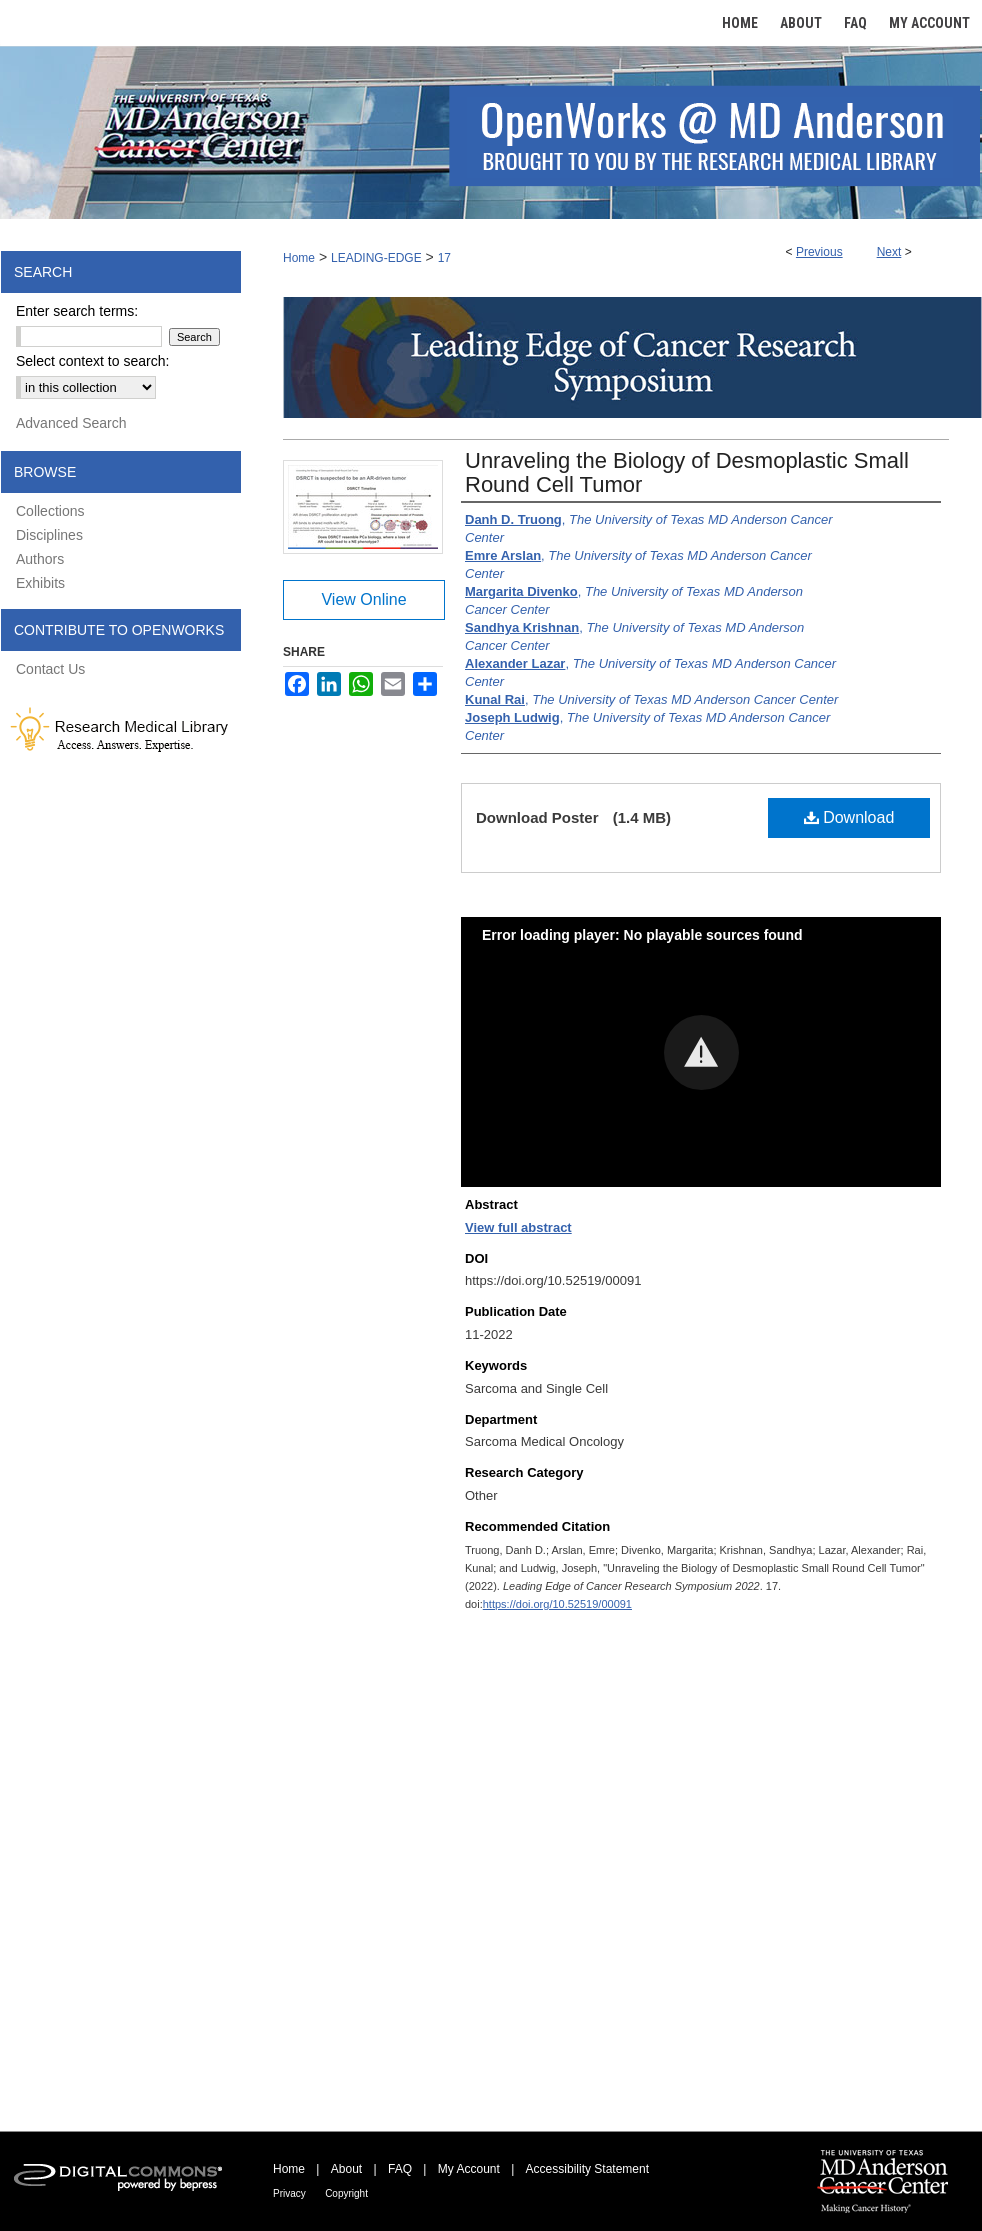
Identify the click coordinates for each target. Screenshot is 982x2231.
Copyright (346, 2193)
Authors (40, 559)
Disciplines (49, 535)
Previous (819, 252)
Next (889, 252)
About (346, 2169)
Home (299, 258)
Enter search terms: (77, 311)
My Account (469, 2169)
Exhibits (40, 583)
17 (444, 258)
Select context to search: (92, 361)
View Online (363, 599)
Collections (50, 511)
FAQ (400, 2169)
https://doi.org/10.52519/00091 (557, 1604)
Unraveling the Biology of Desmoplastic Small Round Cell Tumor (687, 472)
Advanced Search (71, 423)
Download (849, 817)
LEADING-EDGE (376, 258)
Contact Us (50, 669)
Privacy (289, 2193)
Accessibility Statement (587, 2169)
